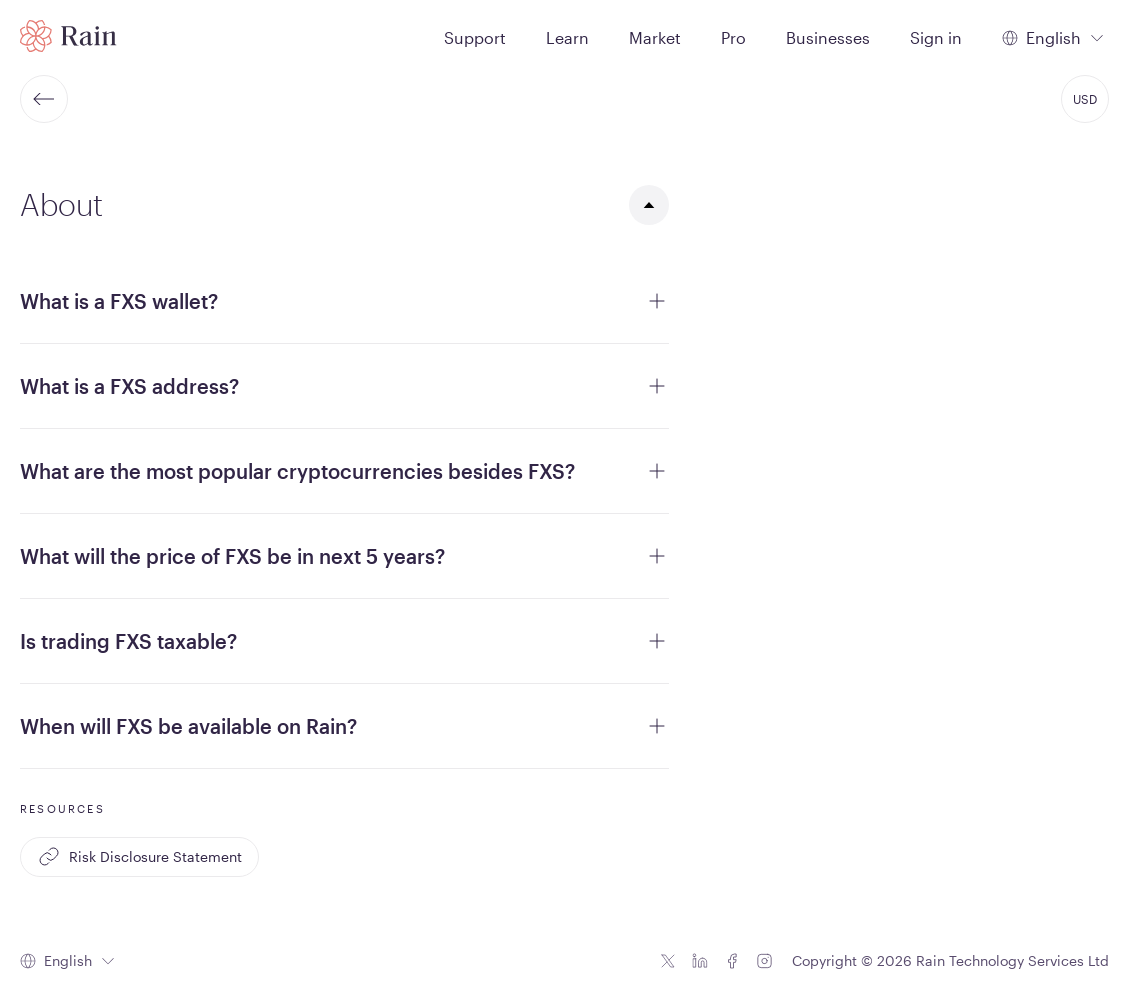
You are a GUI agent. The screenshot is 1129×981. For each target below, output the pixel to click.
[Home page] (68, 36)
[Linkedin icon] (700, 961)
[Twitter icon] (668, 961)
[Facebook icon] (732, 961)
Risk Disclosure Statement (139, 857)
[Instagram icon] (764, 961)
